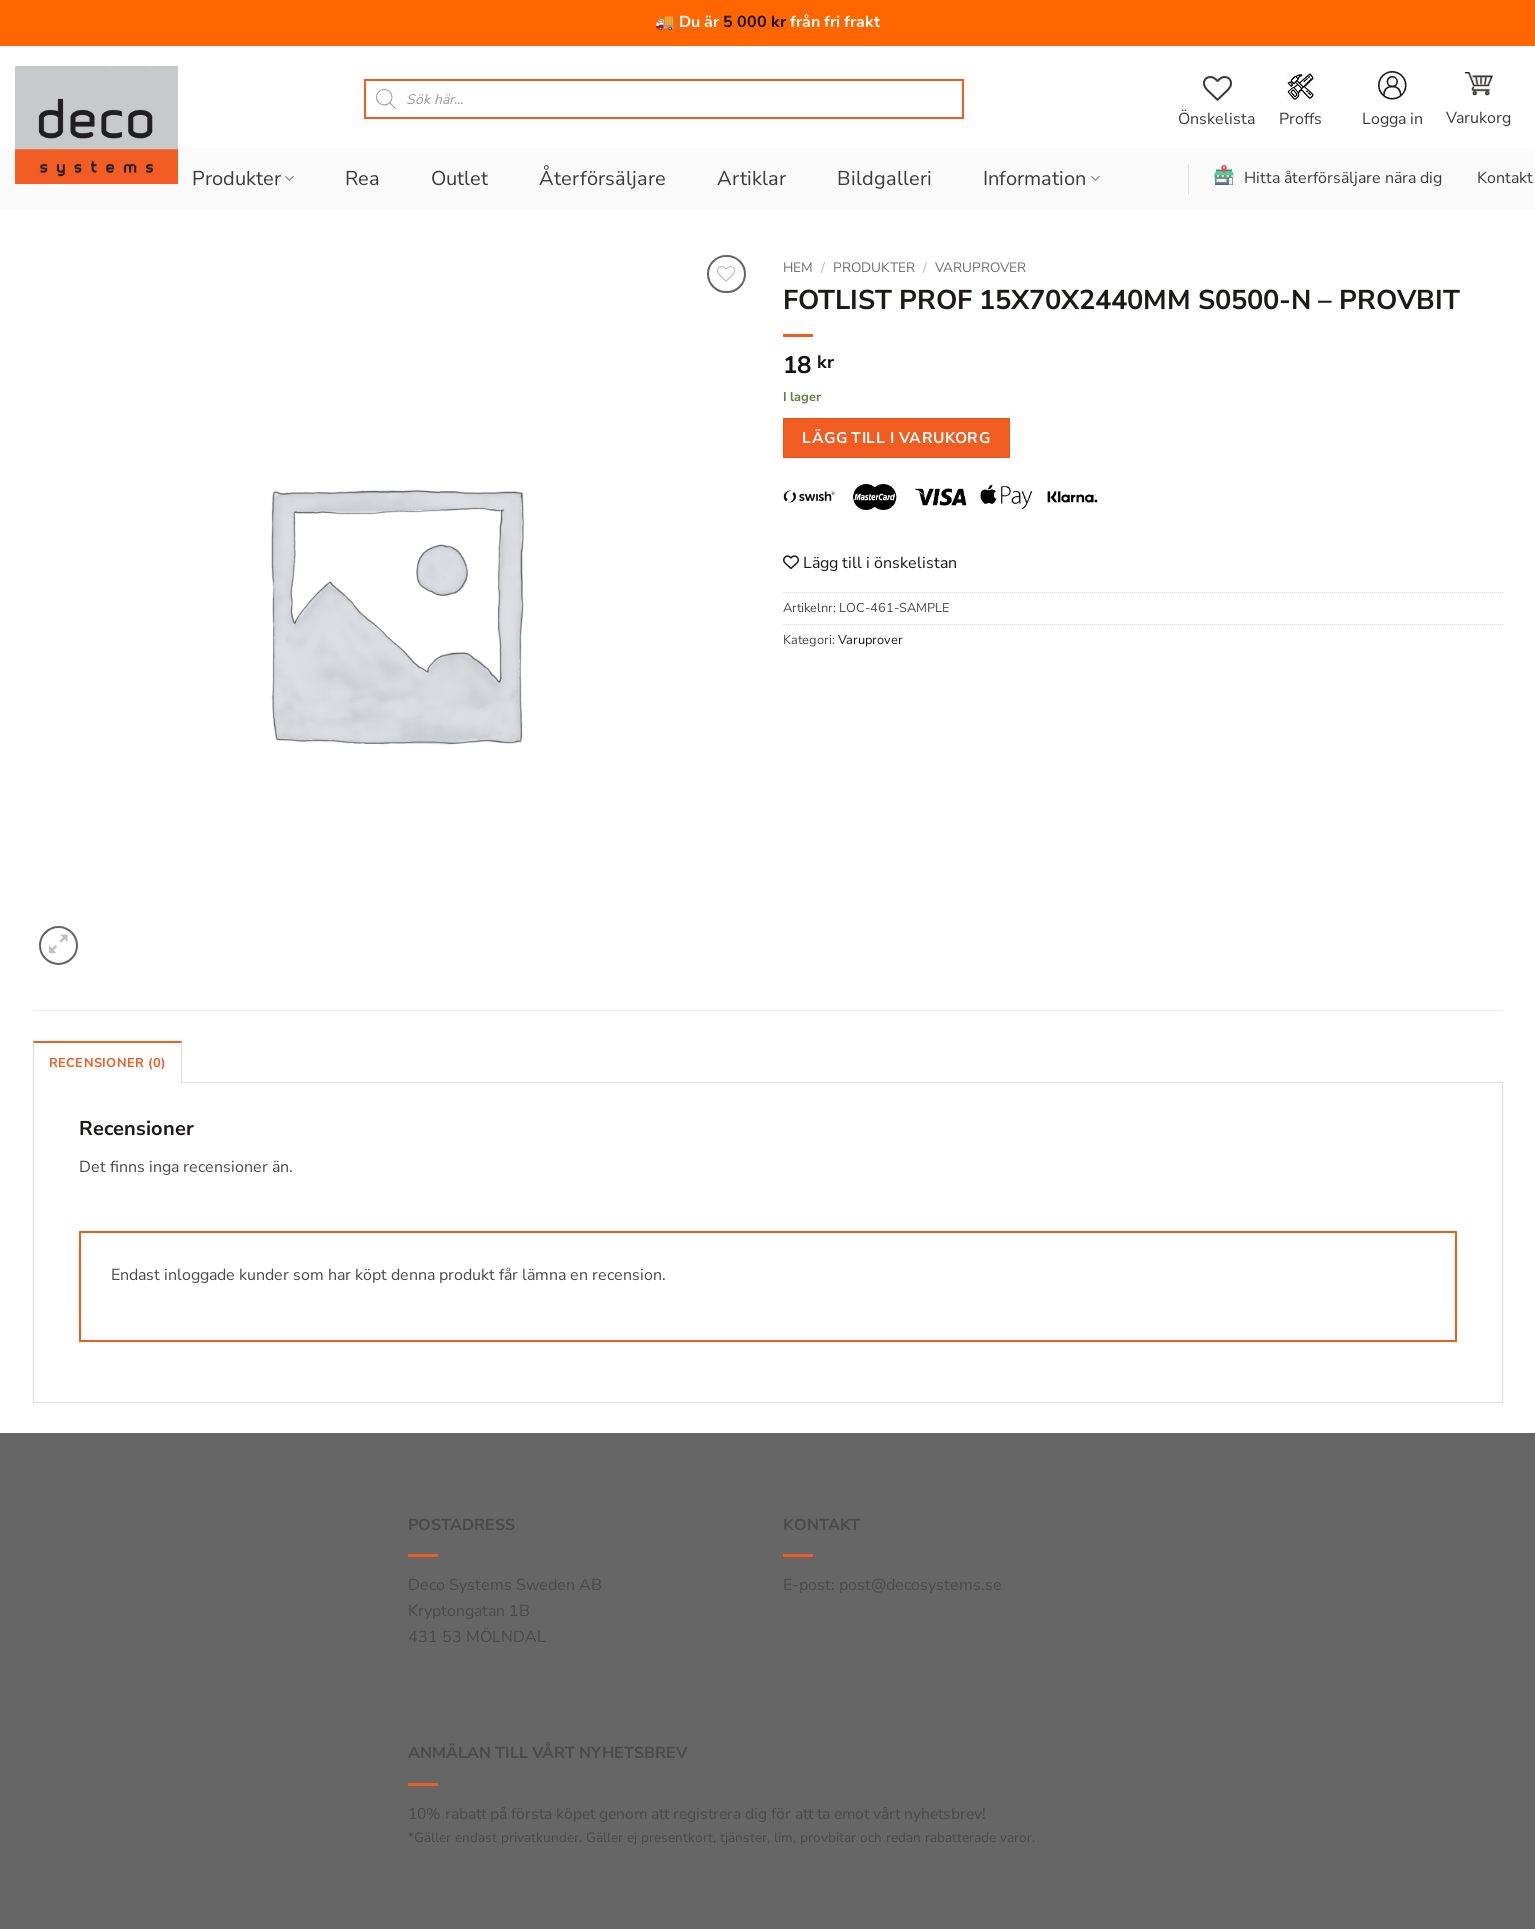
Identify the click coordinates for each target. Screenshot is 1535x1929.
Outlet (459, 178)
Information (1041, 178)
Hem (798, 267)
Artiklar (751, 178)
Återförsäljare (602, 178)
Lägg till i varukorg (896, 437)
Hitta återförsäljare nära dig (1328, 177)
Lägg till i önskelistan (870, 563)
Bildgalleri (884, 178)
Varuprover (980, 267)
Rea (362, 178)
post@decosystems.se (920, 1585)
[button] (1478, 99)
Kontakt (1505, 178)
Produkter (243, 178)
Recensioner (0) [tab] (108, 1063)
